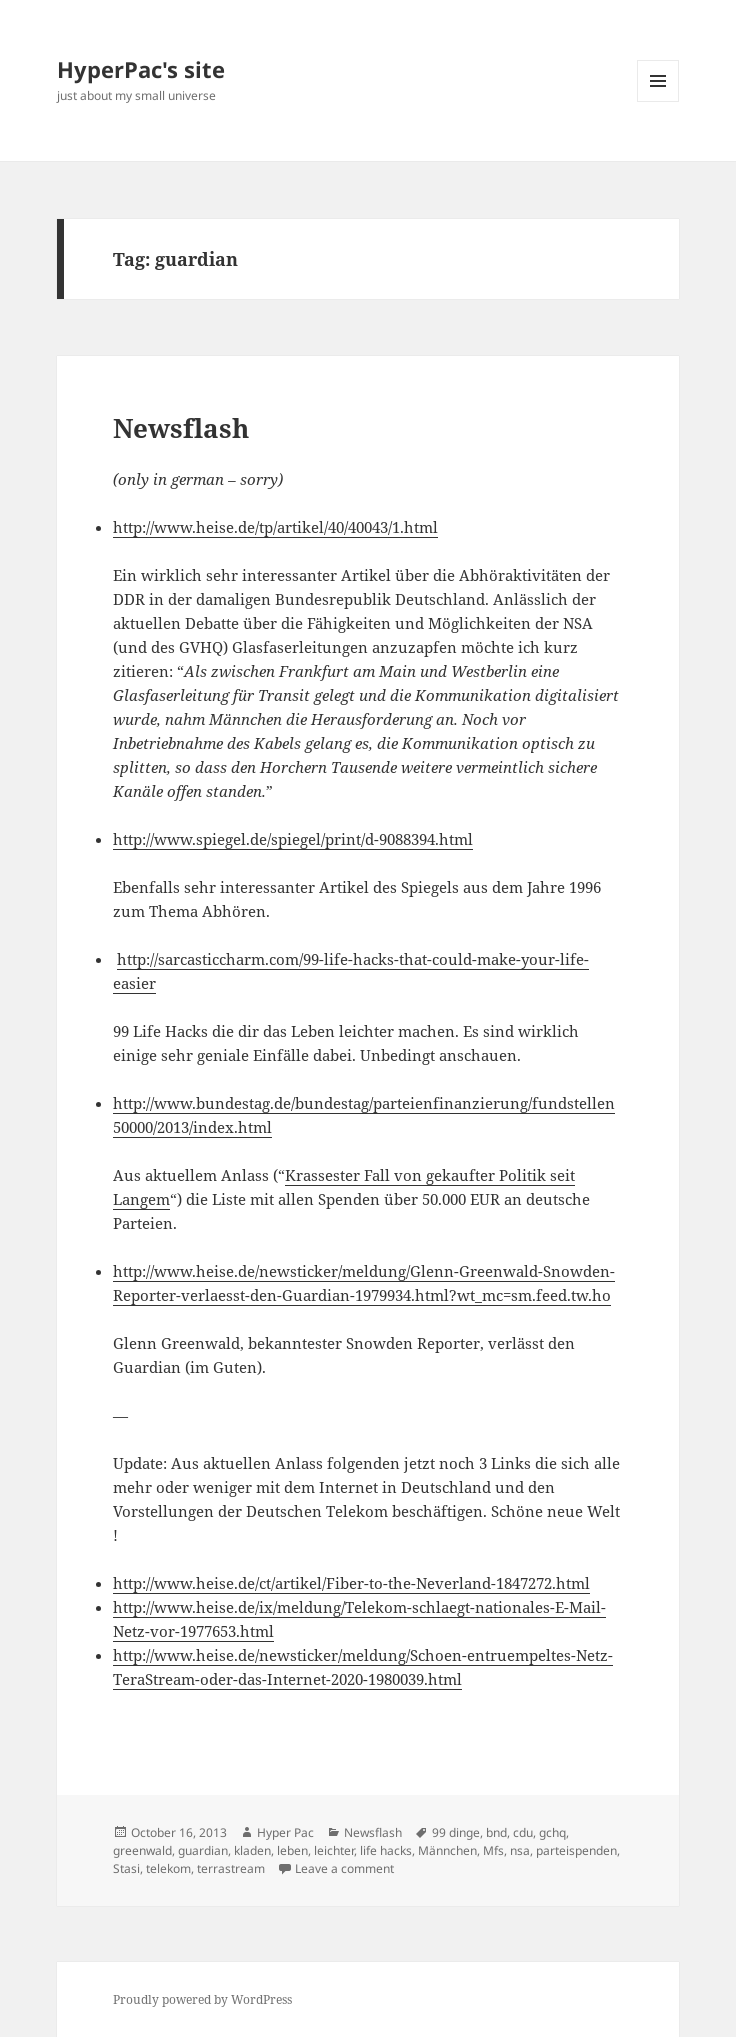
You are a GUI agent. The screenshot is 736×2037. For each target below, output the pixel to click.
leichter (334, 1850)
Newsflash (181, 428)
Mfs (493, 1850)
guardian (203, 1850)
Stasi (126, 1868)
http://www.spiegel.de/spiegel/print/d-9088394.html (293, 839)
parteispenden (576, 1850)
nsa (520, 1850)
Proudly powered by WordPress (202, 1999)
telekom (168, 1868)
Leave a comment (344, 1868)
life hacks (386, 1850)
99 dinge (456, 1832)
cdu (523, 1832)
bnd (496, 1832)
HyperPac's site (141, 69)
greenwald (142, 1850)
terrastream (231, 1868)
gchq (552, 1832)
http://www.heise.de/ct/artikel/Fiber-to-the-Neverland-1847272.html (351, 1583)
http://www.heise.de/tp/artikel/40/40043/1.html (275, 527)
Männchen (447, 1850)
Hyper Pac (285, 1832)
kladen (252, 1850)
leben (292, 1850)
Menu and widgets (658, 101)
